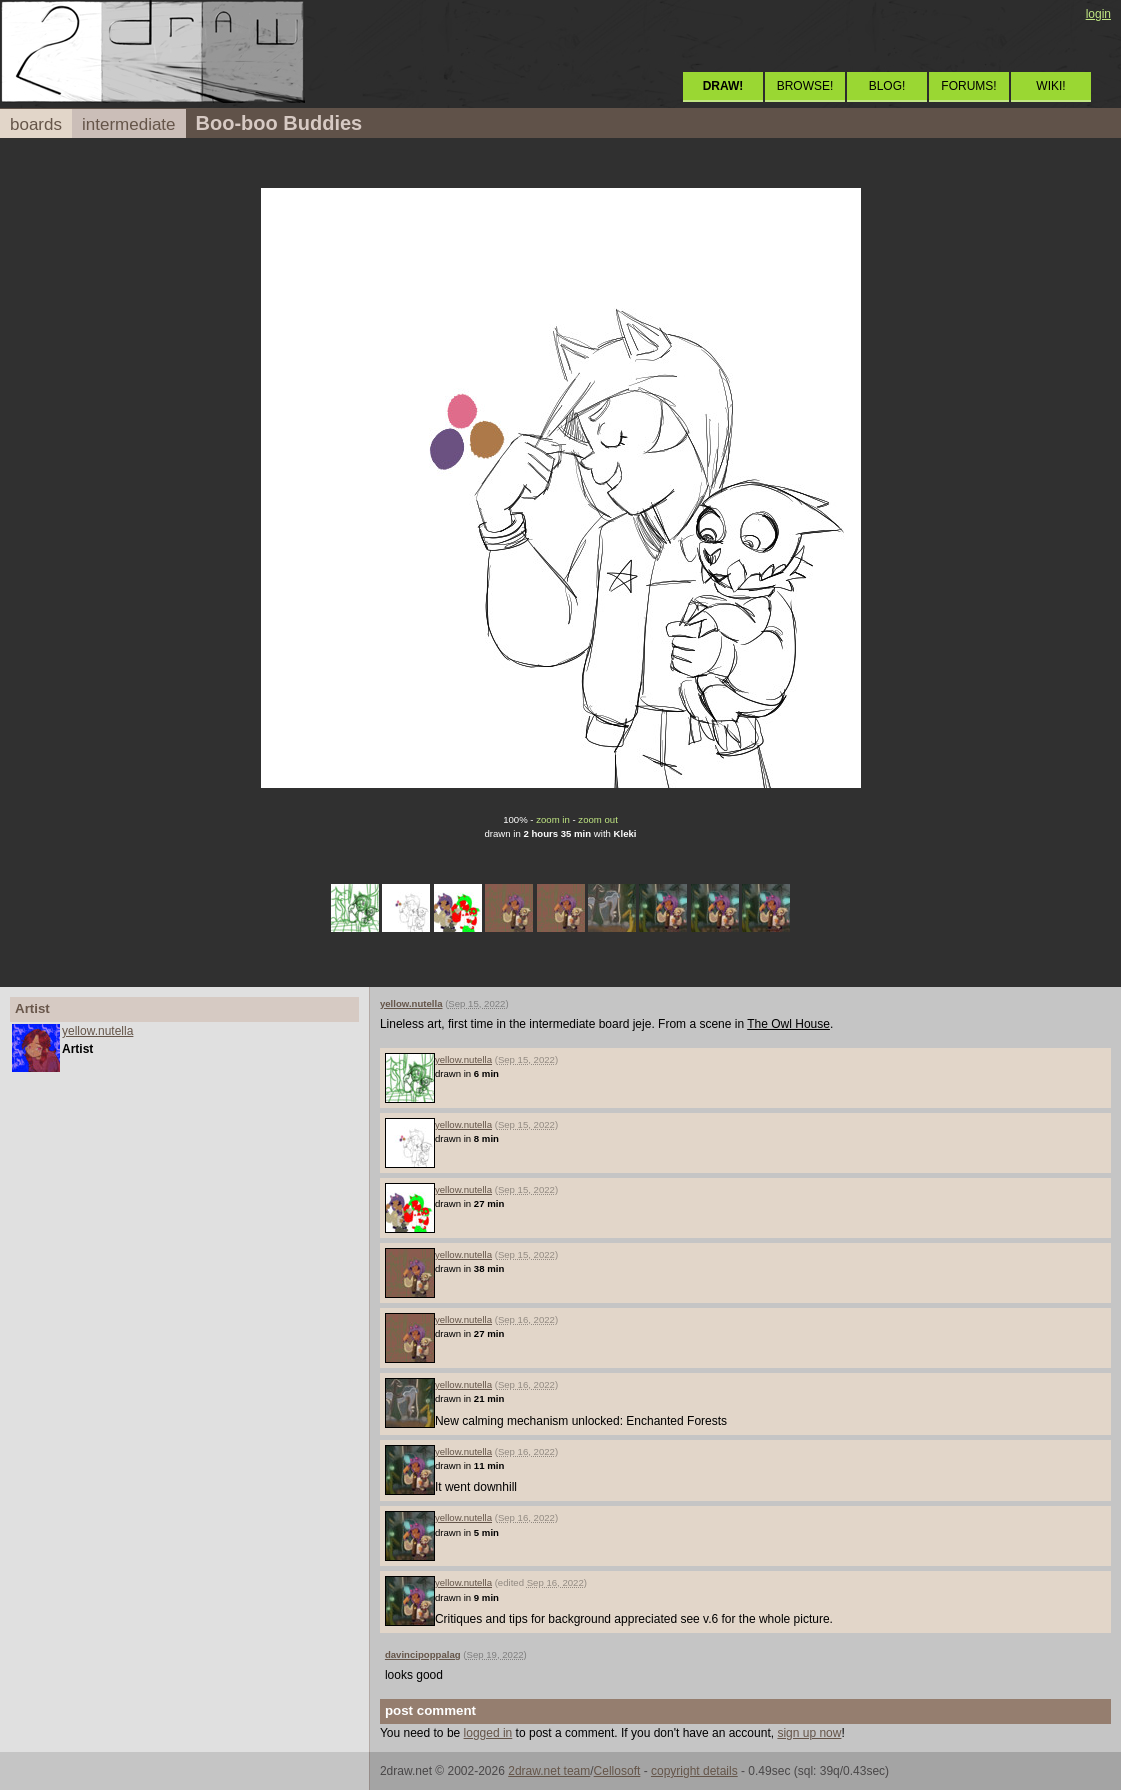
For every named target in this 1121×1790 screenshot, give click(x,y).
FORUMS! (968, 86)
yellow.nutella (97, 1031)
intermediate (129, 124)
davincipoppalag (423, 1654)
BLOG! (887, 86)
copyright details (694, 1771)
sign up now (809, 1733)
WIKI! (1050, 86)
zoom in (553, 819)
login (1098, 14)
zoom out (597, 819)
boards (36, 124)
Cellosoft (617, 1771)
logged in (488, 1733)
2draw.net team (549, 1771)
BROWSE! (805, 86)
